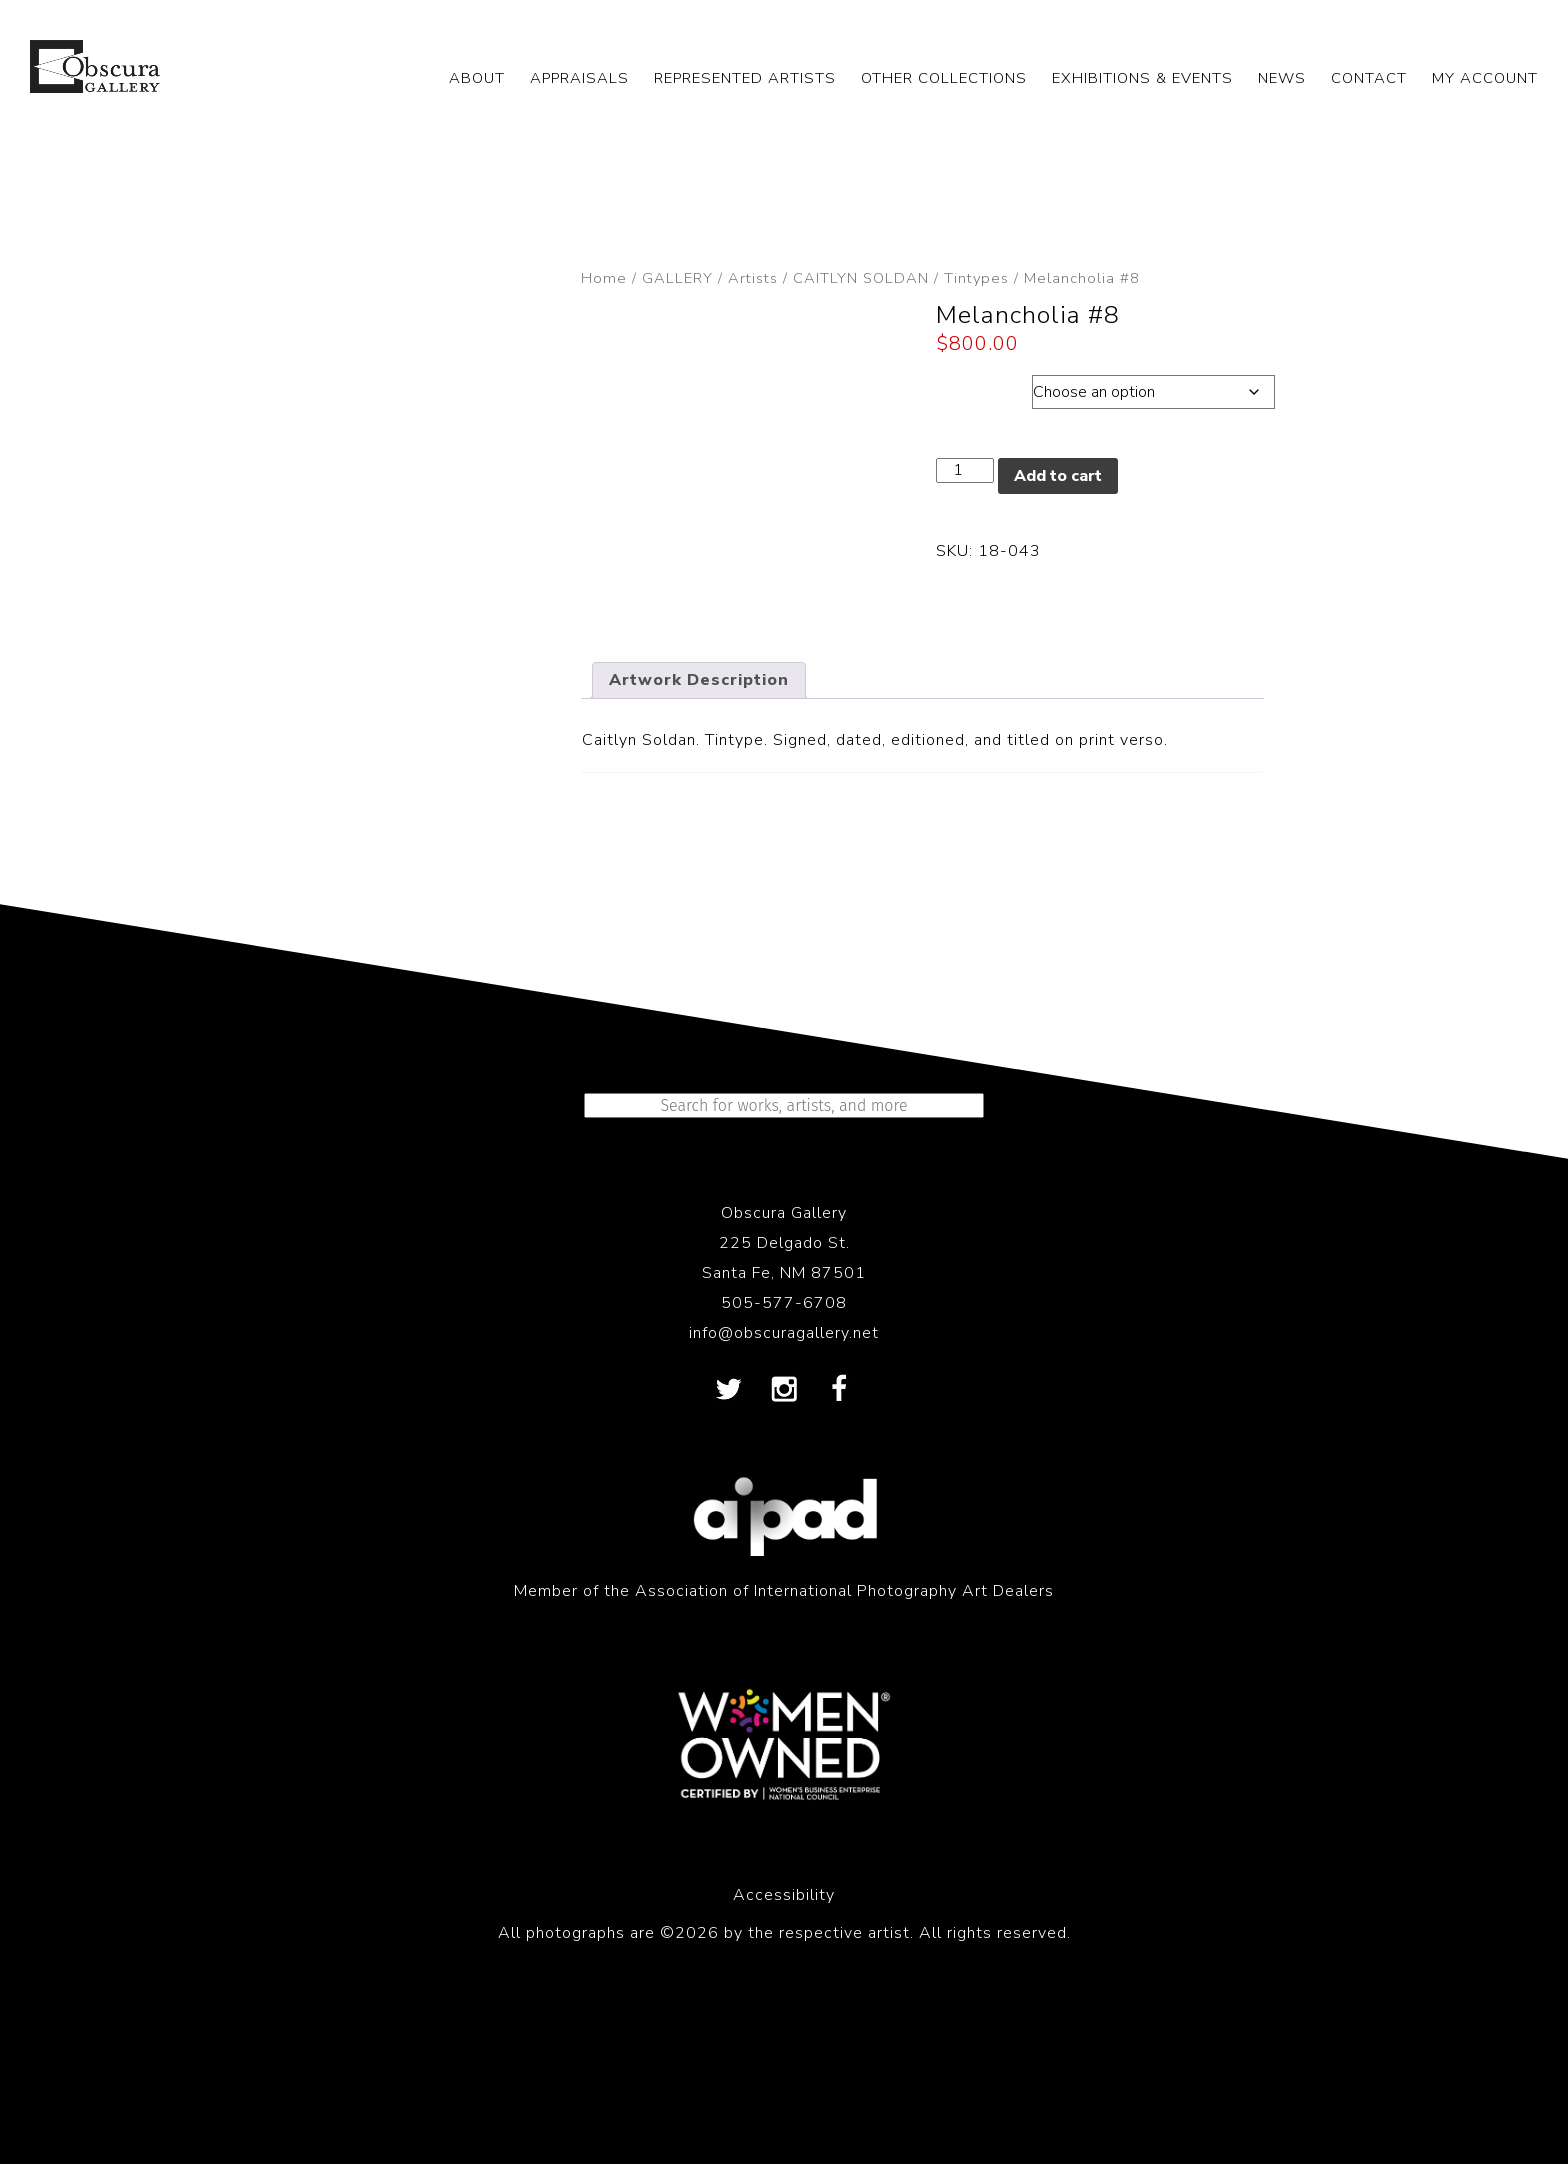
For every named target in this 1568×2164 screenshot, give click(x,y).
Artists (753, 278)
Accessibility (784, 2026)
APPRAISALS (579, 78)
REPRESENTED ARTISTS (745, 78)
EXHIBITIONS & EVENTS (1142, 78)
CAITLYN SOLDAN (861, 278)
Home (604, 278)
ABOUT (477, 78)
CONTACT (1369, 78)
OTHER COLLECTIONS (944, 78)
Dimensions (983, 387)
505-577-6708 (784, 1434)
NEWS (1282, 78)
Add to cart (1058, 476)
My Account (1485, 78)
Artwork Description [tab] (699, 811)
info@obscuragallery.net (784, 1464)
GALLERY (677, 278)
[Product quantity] (965, 470)
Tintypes (976, 278)
